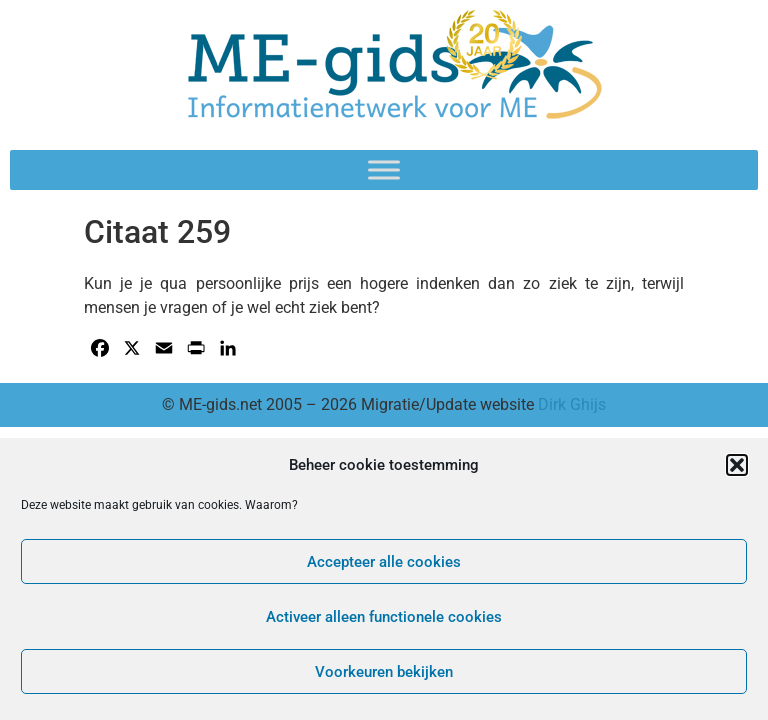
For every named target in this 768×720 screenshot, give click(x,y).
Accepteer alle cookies (384, 562)
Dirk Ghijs (572, 404)
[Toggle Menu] (384, 169)
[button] (737, 465)
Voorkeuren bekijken (384, 672)
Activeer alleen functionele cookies (384, 617)
